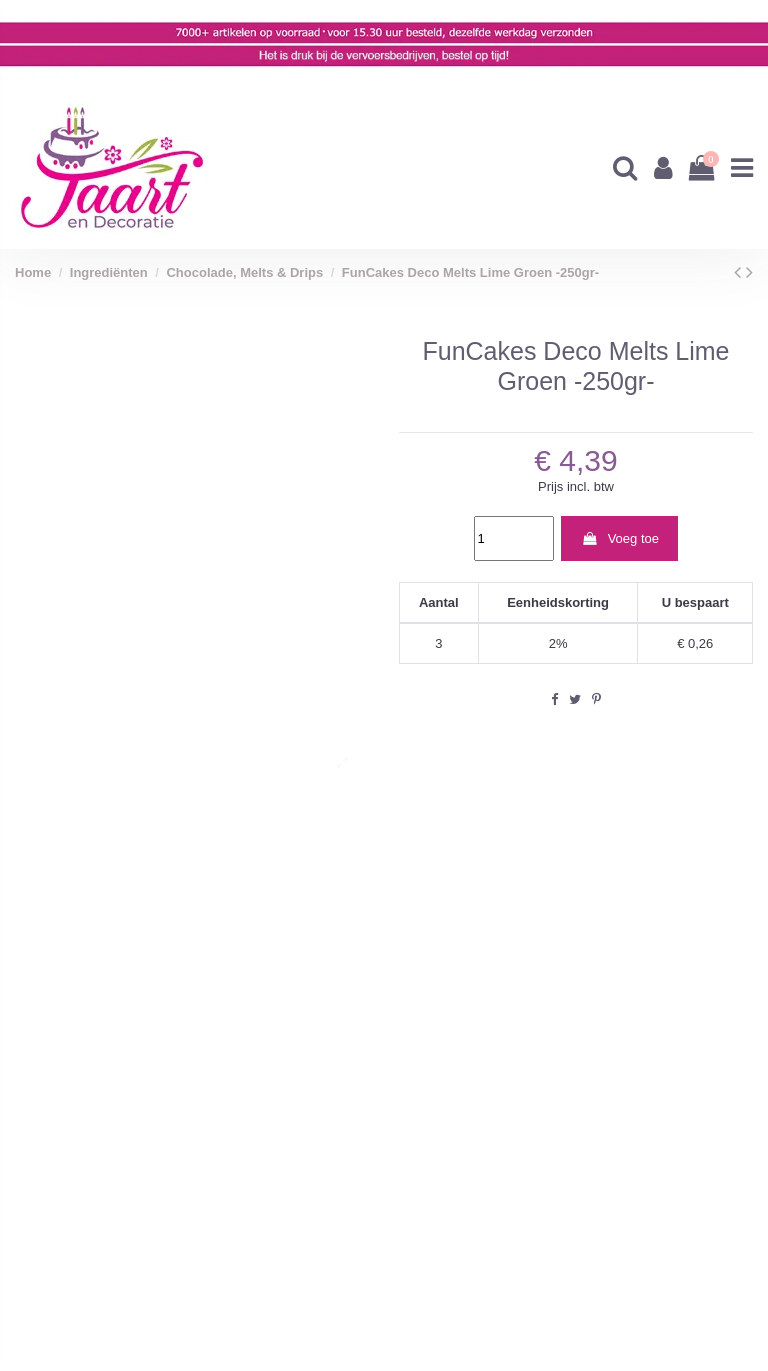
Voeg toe (620, 538)
